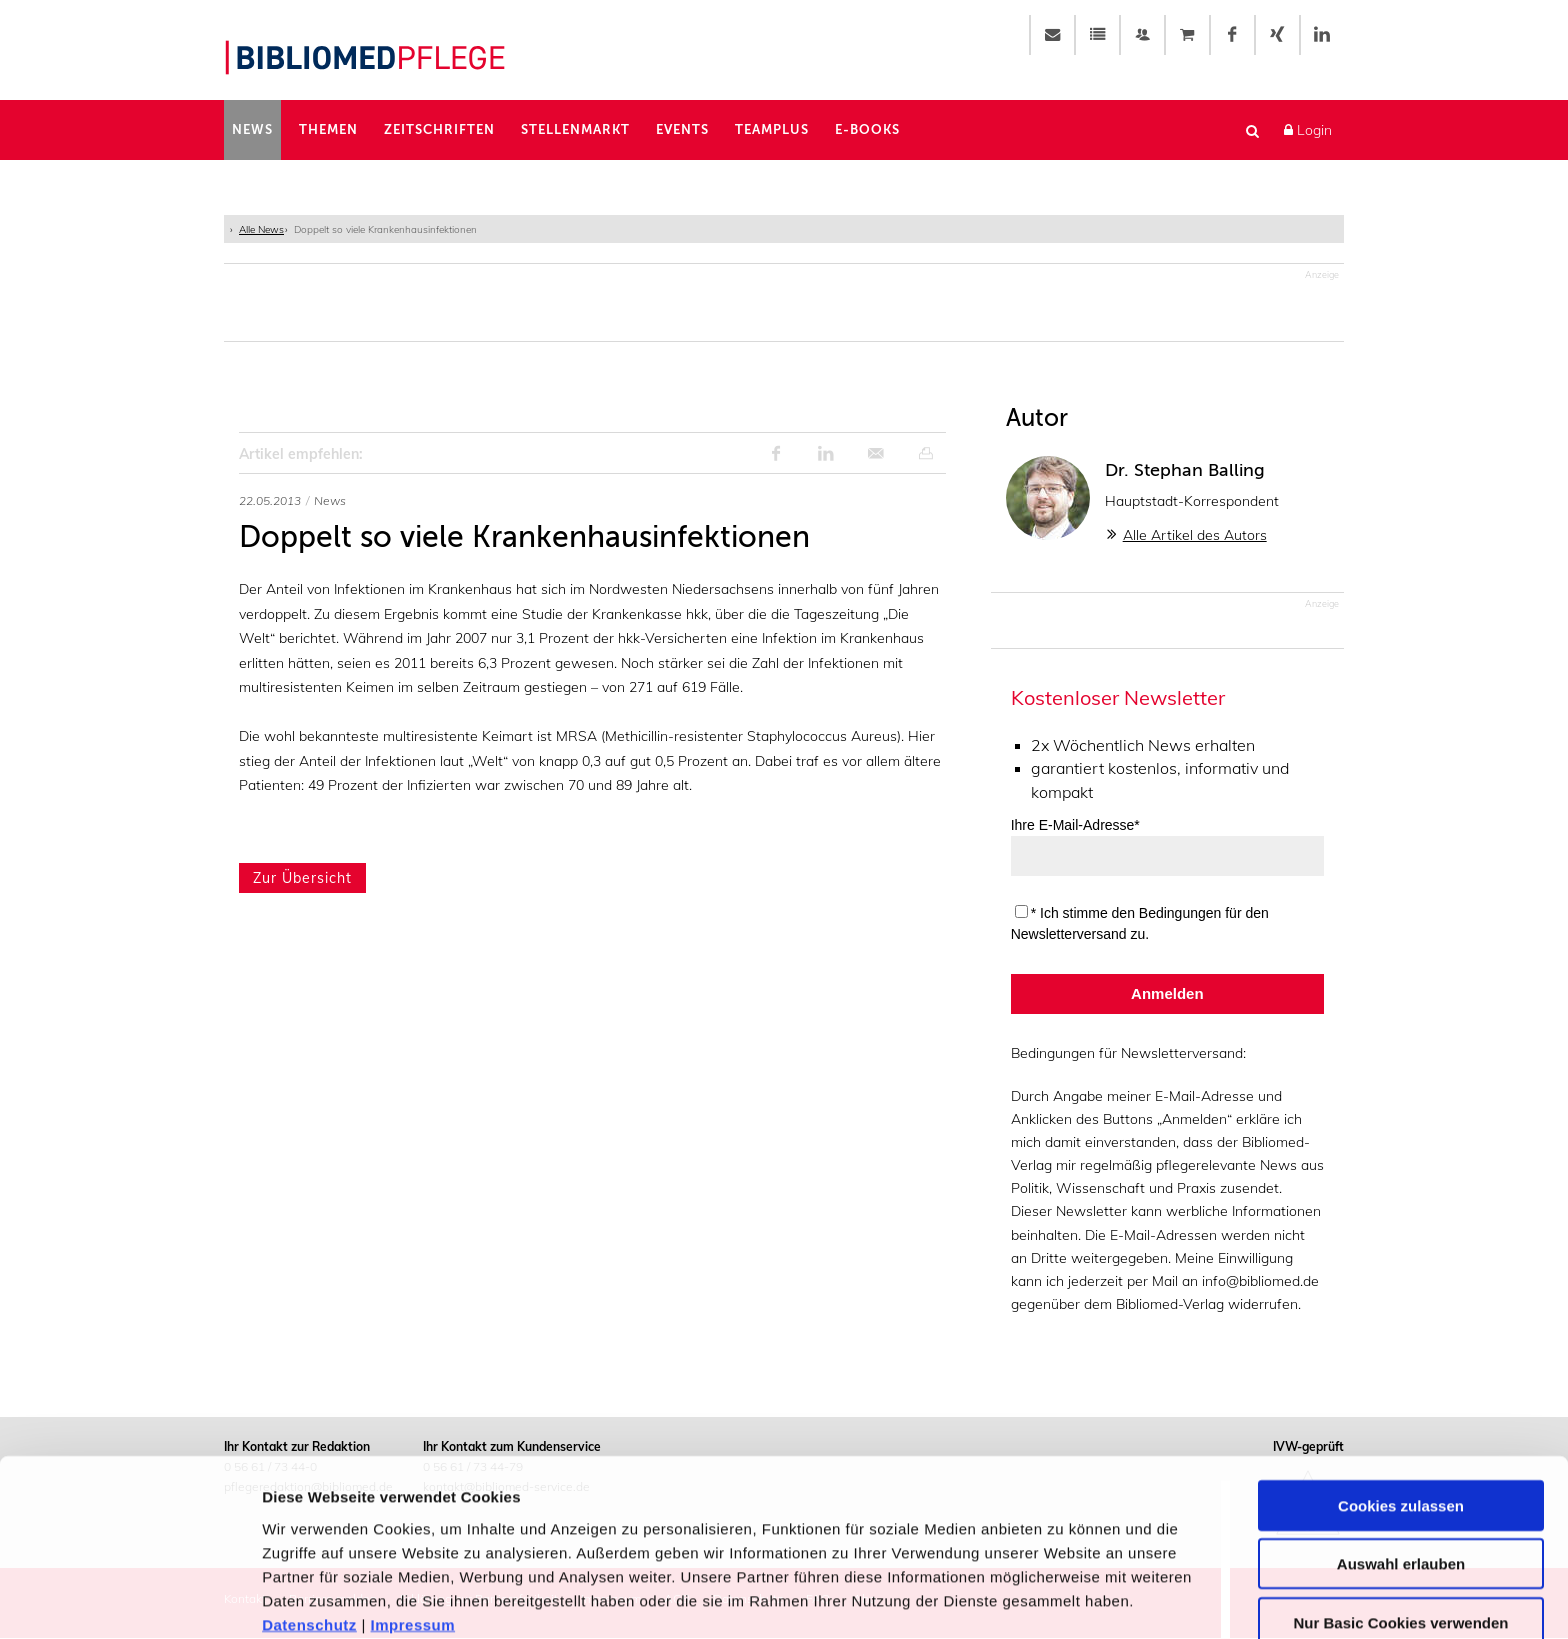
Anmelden (1167, 994)
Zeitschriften (439, 129)
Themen (328, 129)
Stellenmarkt (575, 129)
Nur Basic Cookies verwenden (1400, 1526)
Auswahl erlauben (1401, 1468)
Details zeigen (1063, 1599)
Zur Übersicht (302, 879)
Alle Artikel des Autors (1195, 536)
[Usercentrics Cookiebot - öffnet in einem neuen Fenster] (129, 1600)
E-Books (867, 129)
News (252, 129)
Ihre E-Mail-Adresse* (1075, 826)
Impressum (413, 1528)
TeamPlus (772, 129)
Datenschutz (309, 1528)
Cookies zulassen (1401, 1409)
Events (682, 129)
